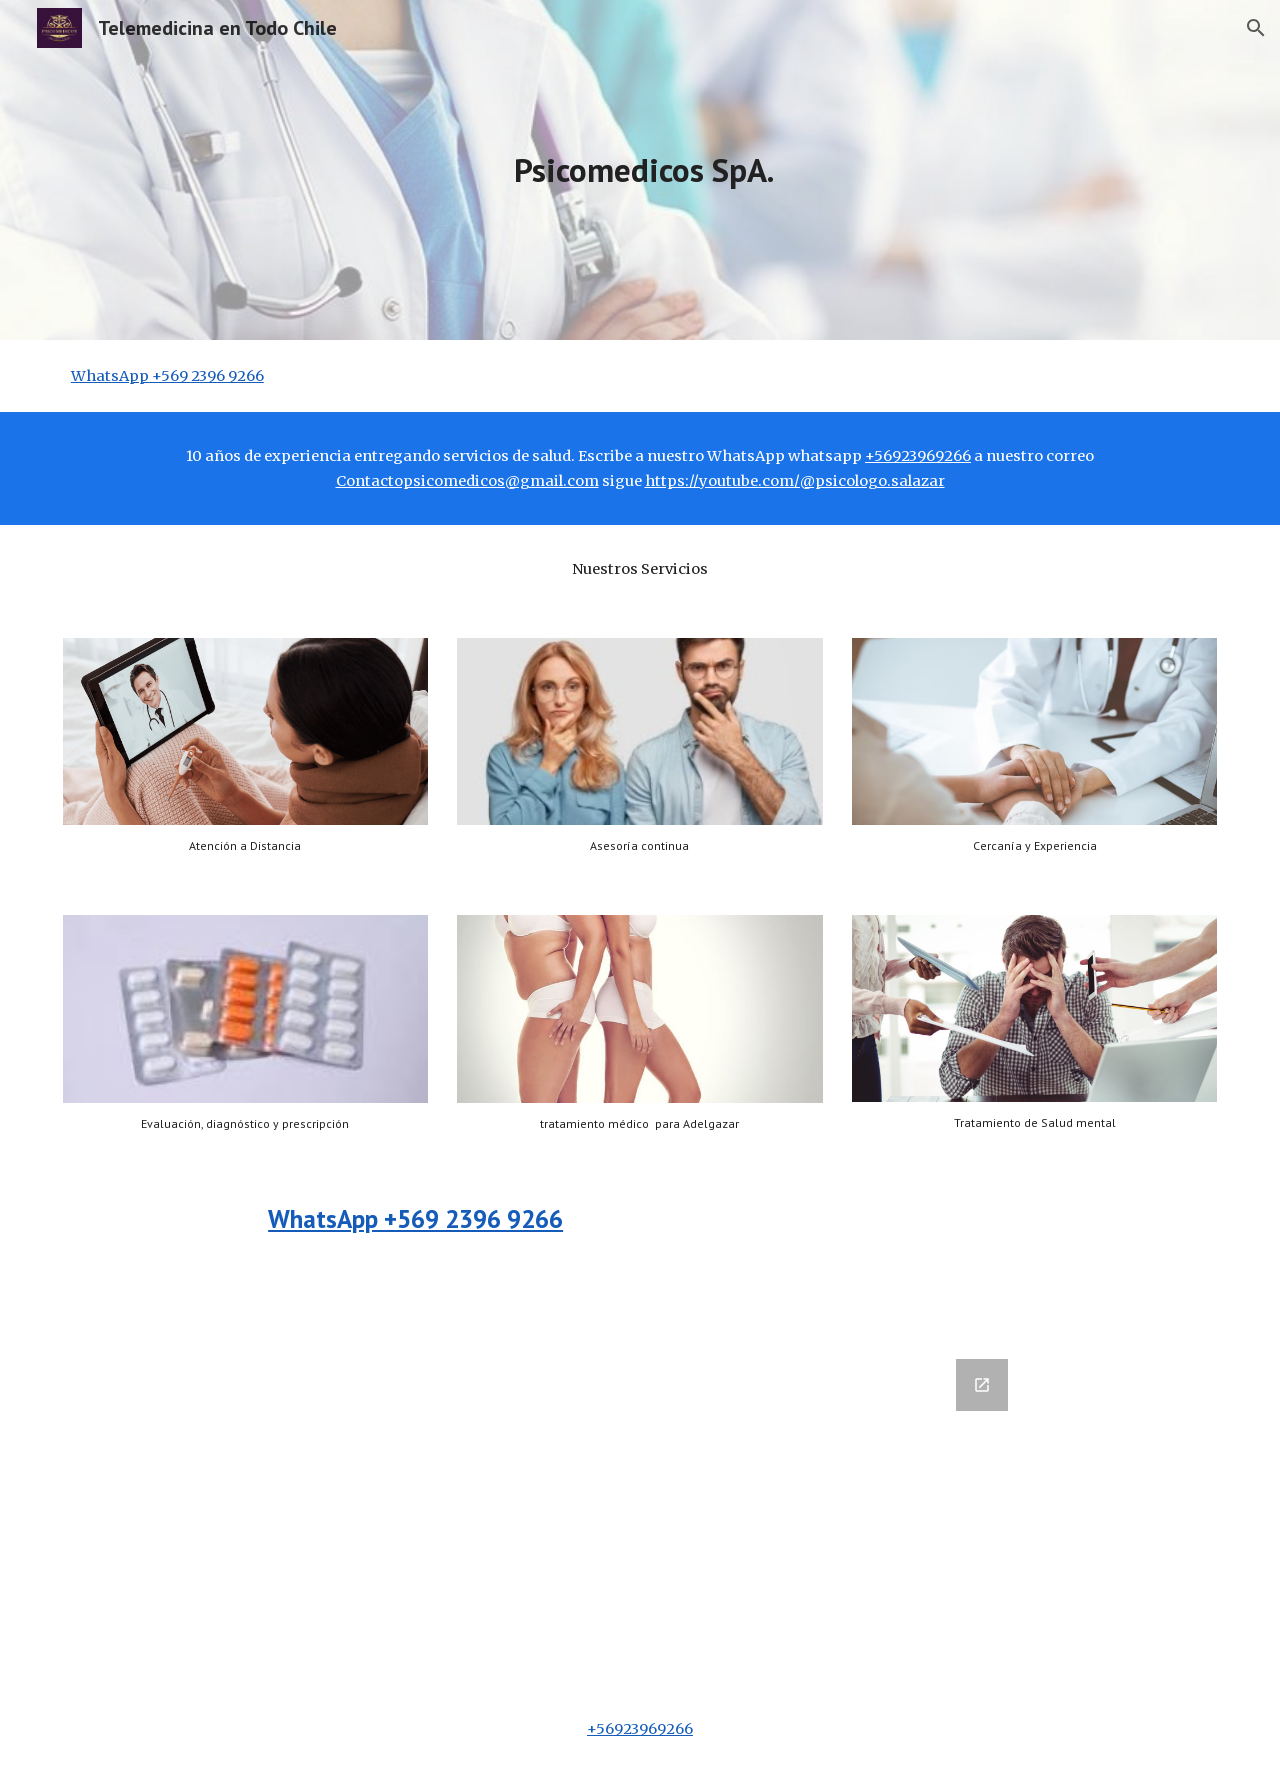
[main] (640, 170)
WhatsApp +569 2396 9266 (167, 376)
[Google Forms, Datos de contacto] (541, 1510)
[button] (1256, 28)
